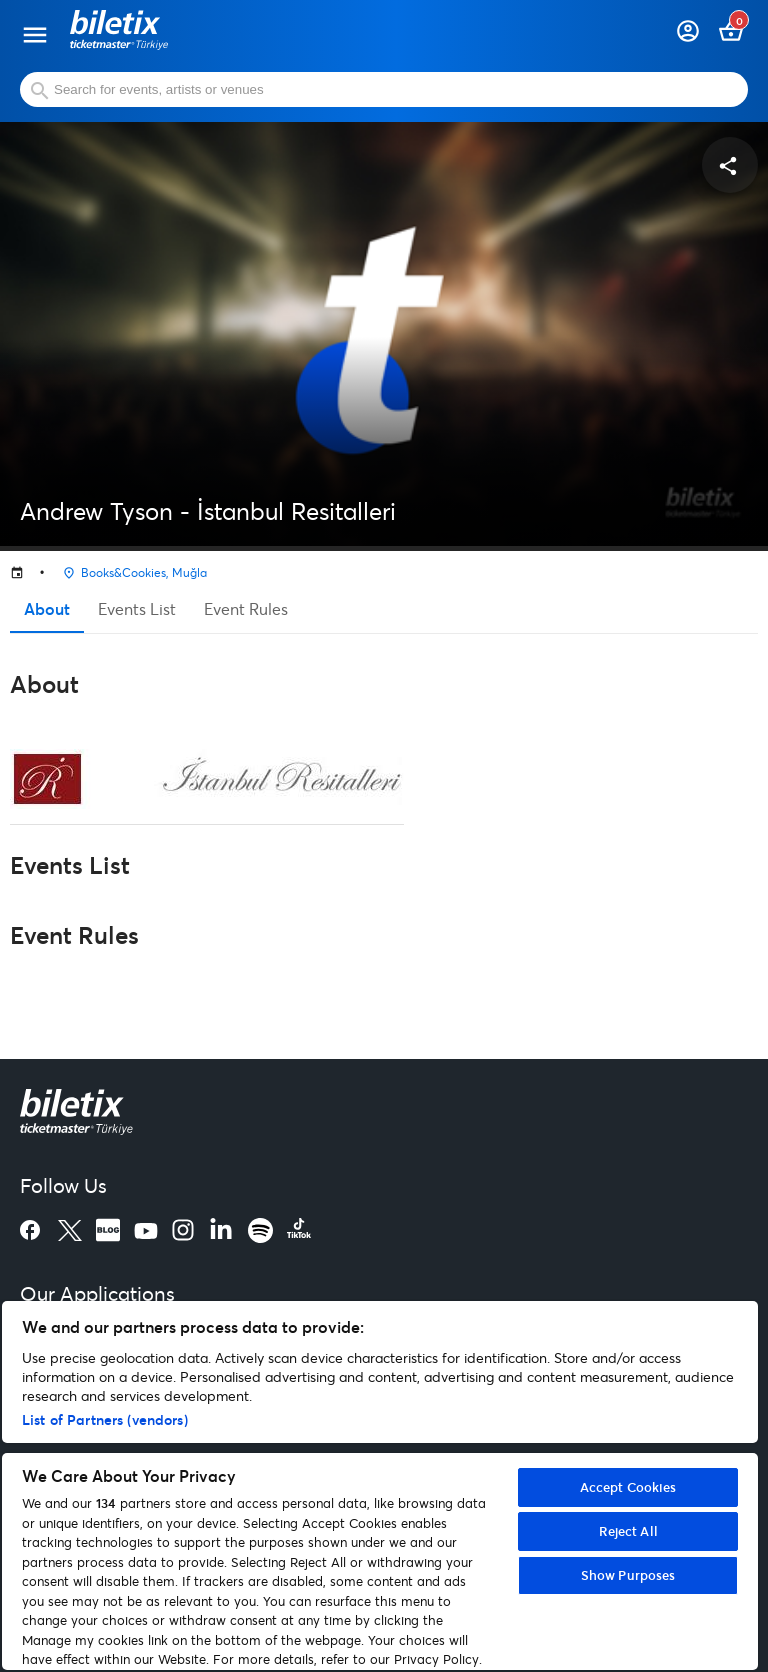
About (47, 608)
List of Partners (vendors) (105, 1419)
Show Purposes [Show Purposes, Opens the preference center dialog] (628, 1575)
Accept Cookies (628, 1487)
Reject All (628, 1531)
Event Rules (246, 608)
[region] (380, 1485)
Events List (137, 608)
